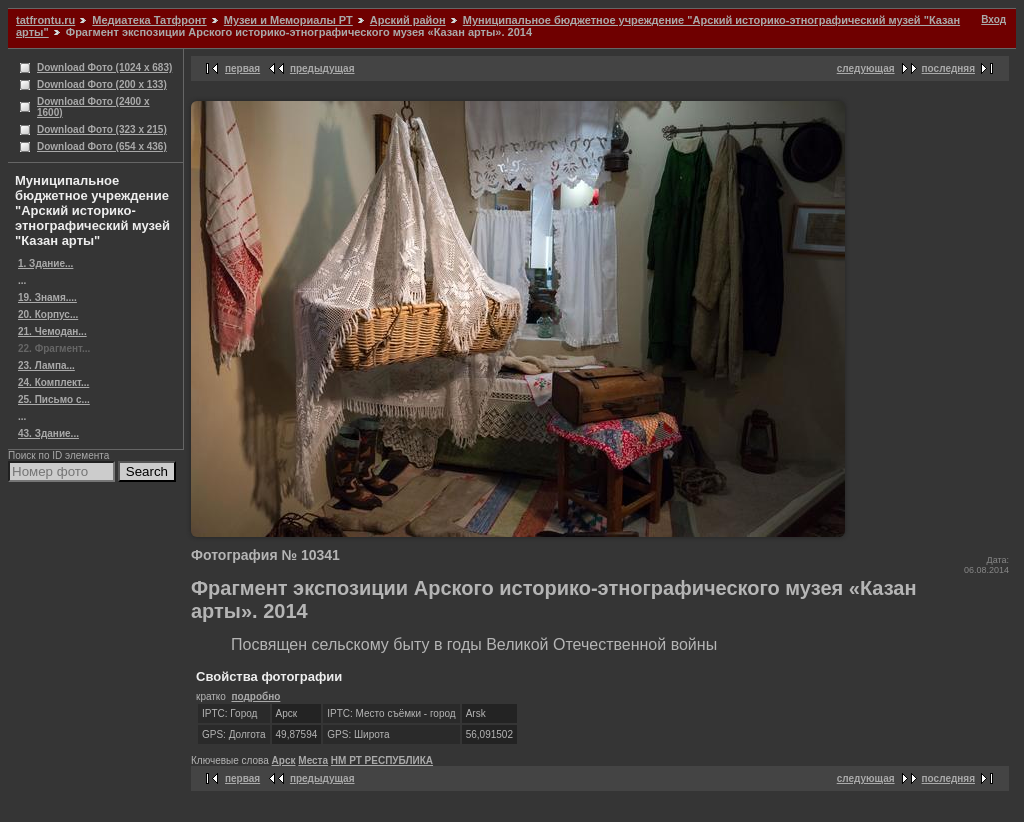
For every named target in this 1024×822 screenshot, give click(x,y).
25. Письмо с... (54, 399)
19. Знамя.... (47, 297)
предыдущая (322, 68)
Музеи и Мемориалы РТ (288, 20)
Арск (284, 760)
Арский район (408, 20)
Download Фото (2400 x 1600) (93, 107)
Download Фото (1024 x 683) (104, 67)
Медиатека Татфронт (149, 20)
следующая (866, 68)
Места (313, 760)
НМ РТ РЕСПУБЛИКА (382, 760)
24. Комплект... (53, 382)
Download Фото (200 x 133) (102, 84)
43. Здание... (48, 433)
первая (242, 68)
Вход (993, 19)
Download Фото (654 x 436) (102, 146)
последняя (948, 68)
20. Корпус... (48, 314)
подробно (255, 696)
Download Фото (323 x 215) (102, 129)
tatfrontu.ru (45, 20)
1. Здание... (45, 263)
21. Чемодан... (52, 331)
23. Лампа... (46, 365)
